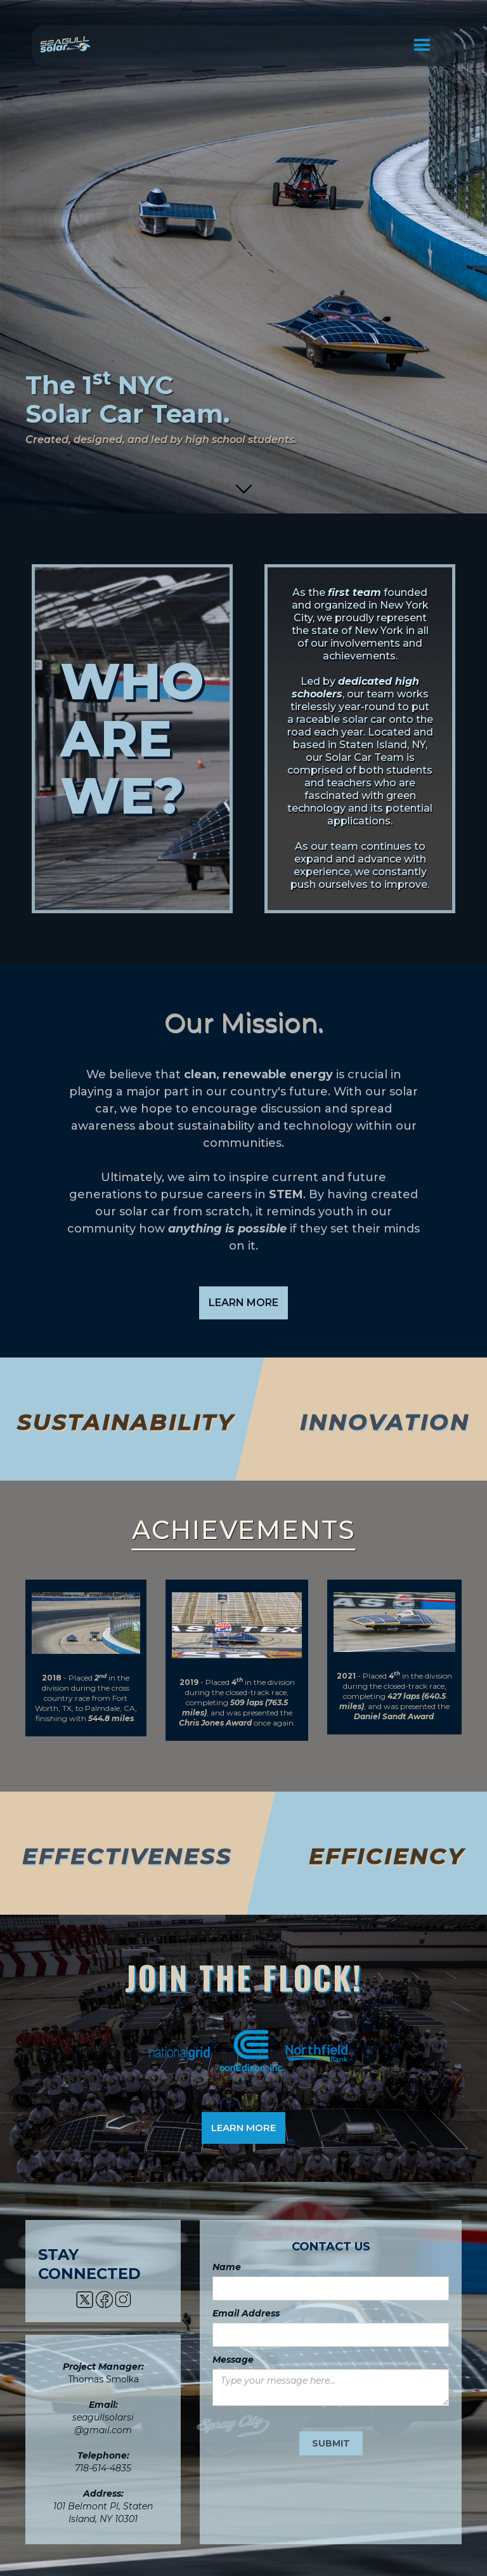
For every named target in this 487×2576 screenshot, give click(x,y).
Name (226, 2267)
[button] (422, 45)
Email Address (246, 2313)
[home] (65, 40)
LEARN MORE (243, 1303)
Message (233, 2359)
